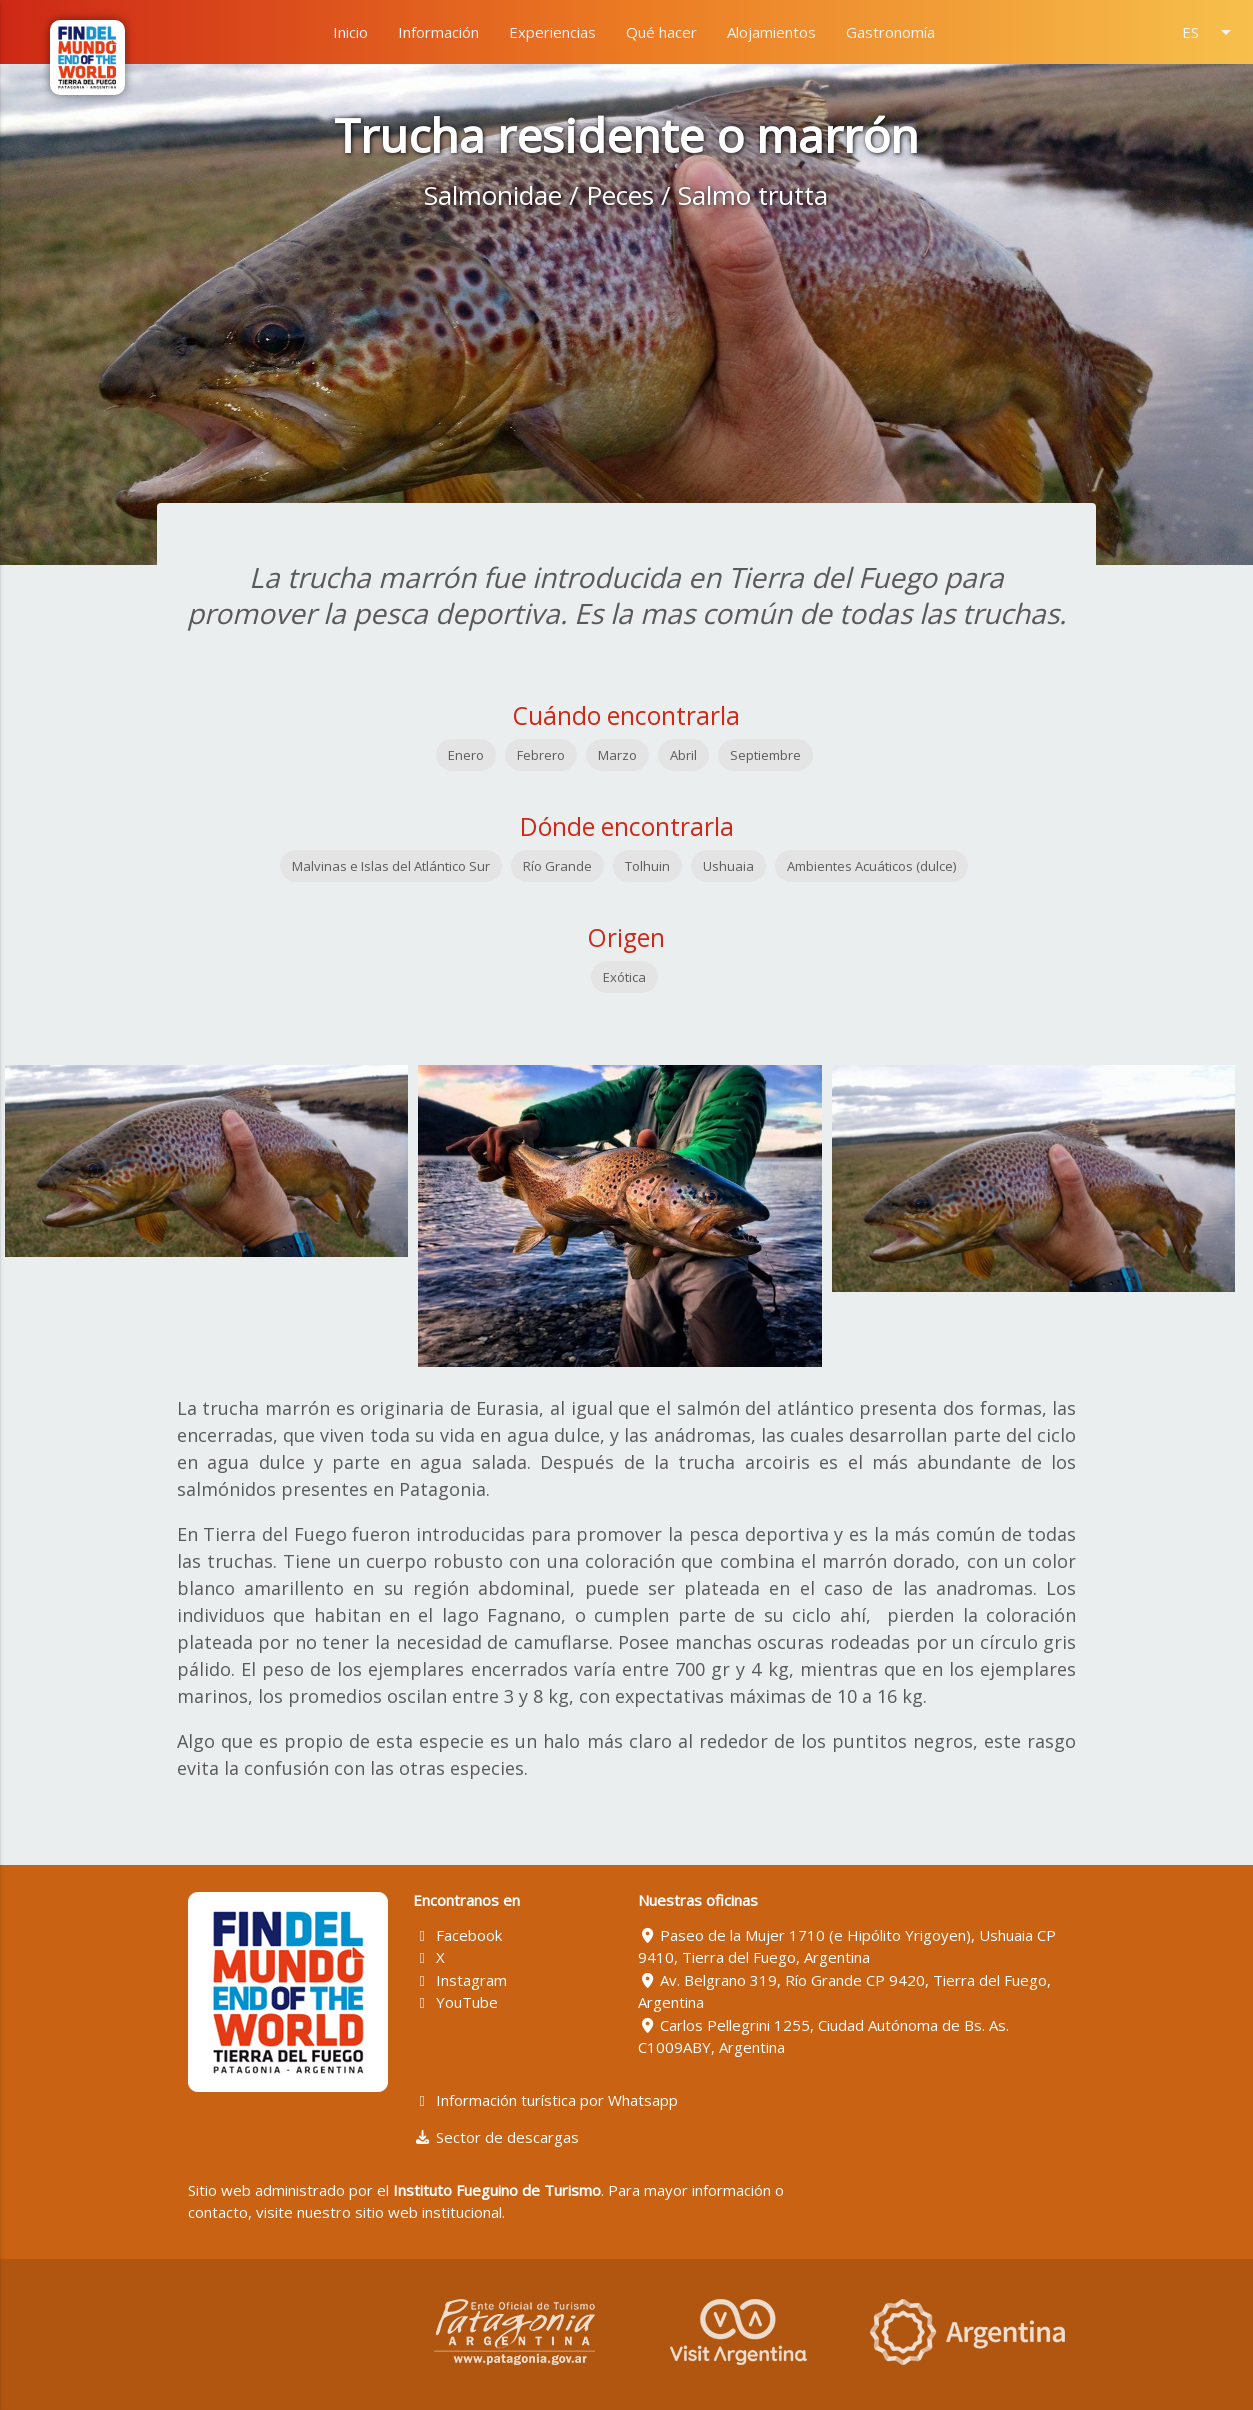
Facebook (457, 1935)
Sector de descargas (496, 2137)
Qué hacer (661, 32)
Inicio (350, 32)
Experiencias (552, 32)
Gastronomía (890, 32)
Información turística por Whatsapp (545, 2100)
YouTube (455, 2002)
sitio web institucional (428, 2212)
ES (1210, 32)
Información (438, 32)
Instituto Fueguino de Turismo (497, 2190)
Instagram (460, 1980)
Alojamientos (771, 32)
